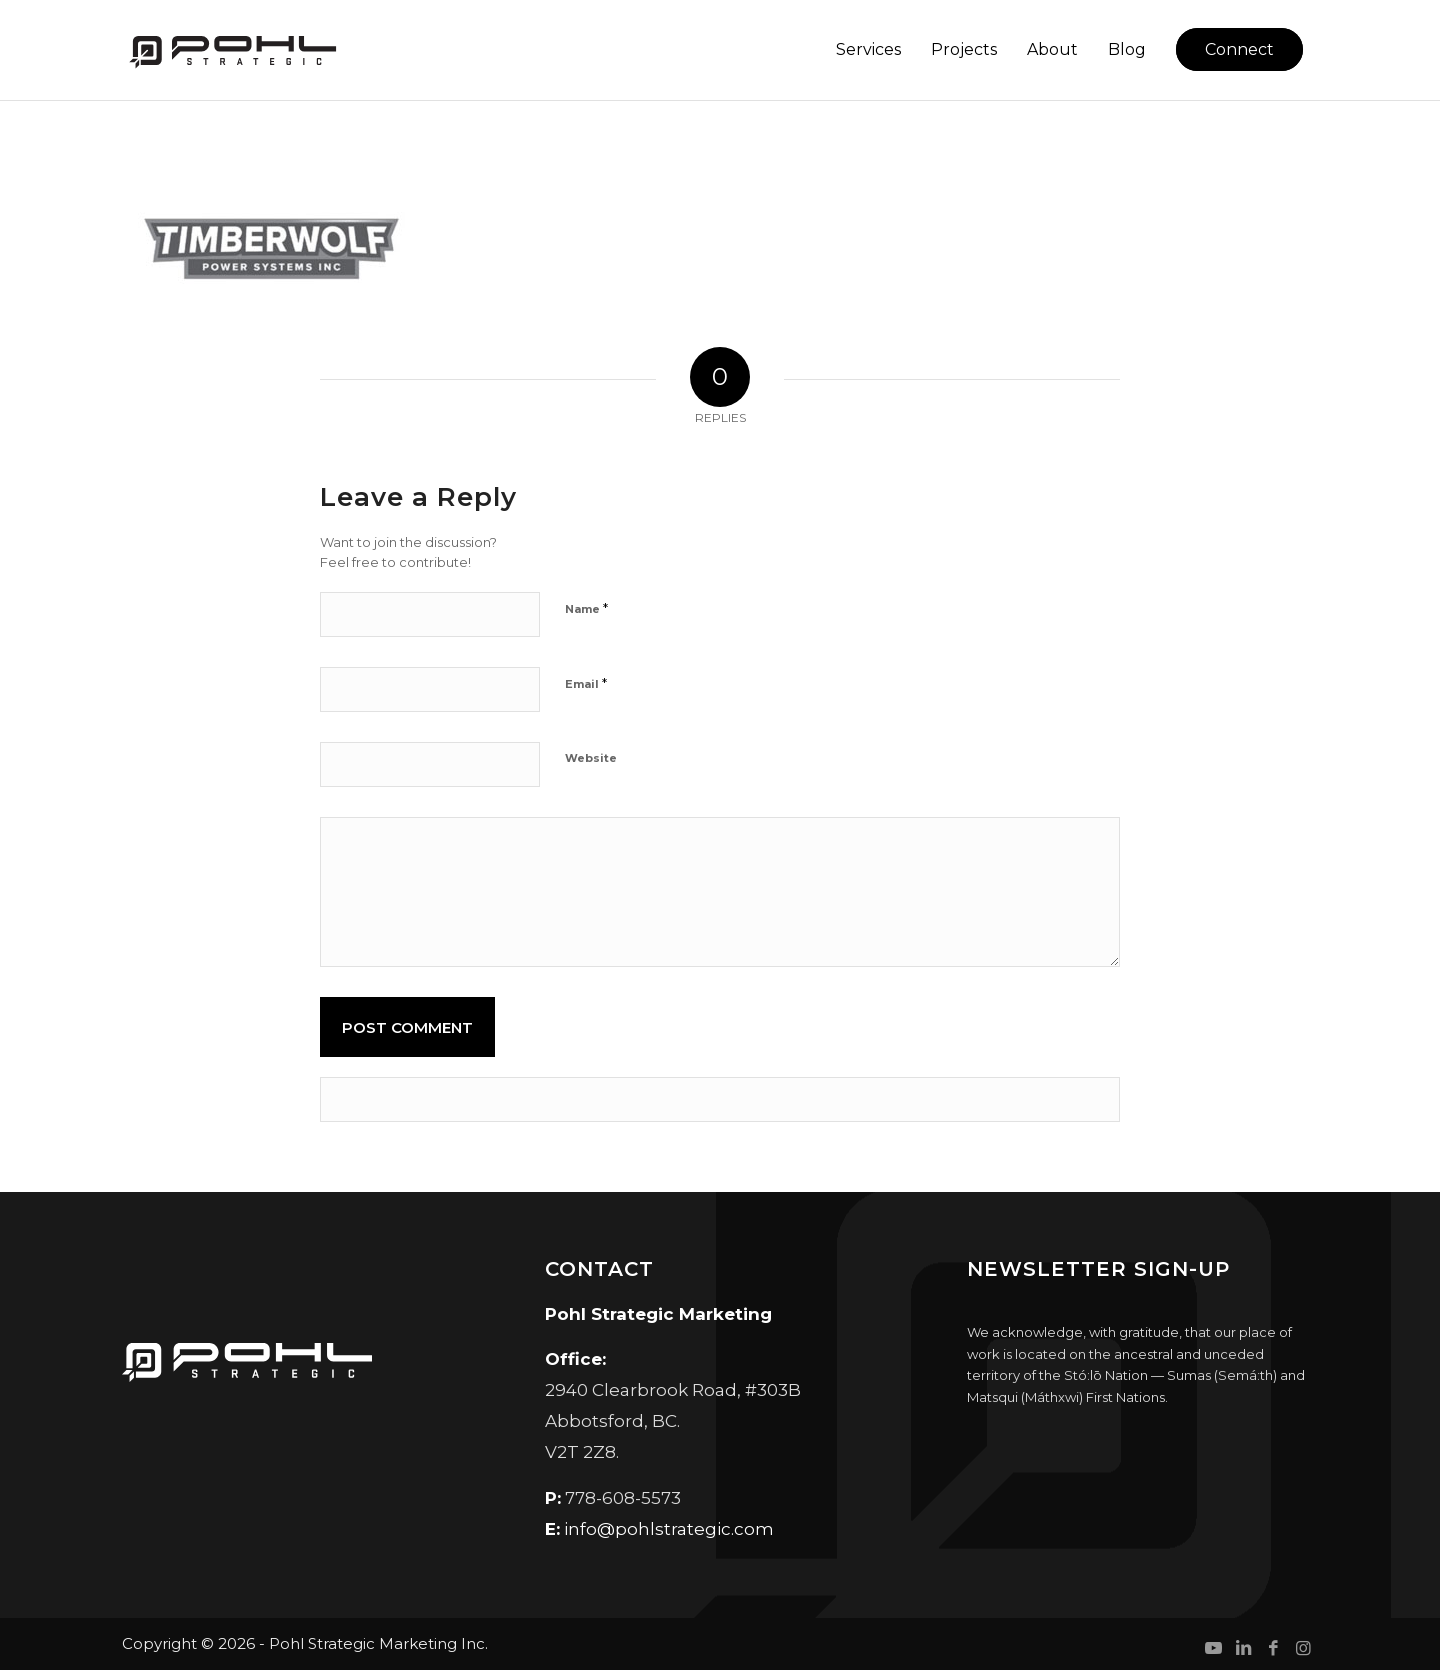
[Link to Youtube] (1213, 1648)
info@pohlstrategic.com (669, 1529)
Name (586, 608)
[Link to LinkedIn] (1243, 1648)
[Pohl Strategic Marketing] (231, 50)
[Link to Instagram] (1303, 1648)
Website (591, 758)
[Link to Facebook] (1273, 1648)
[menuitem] (868, 50)
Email (586, 683)
